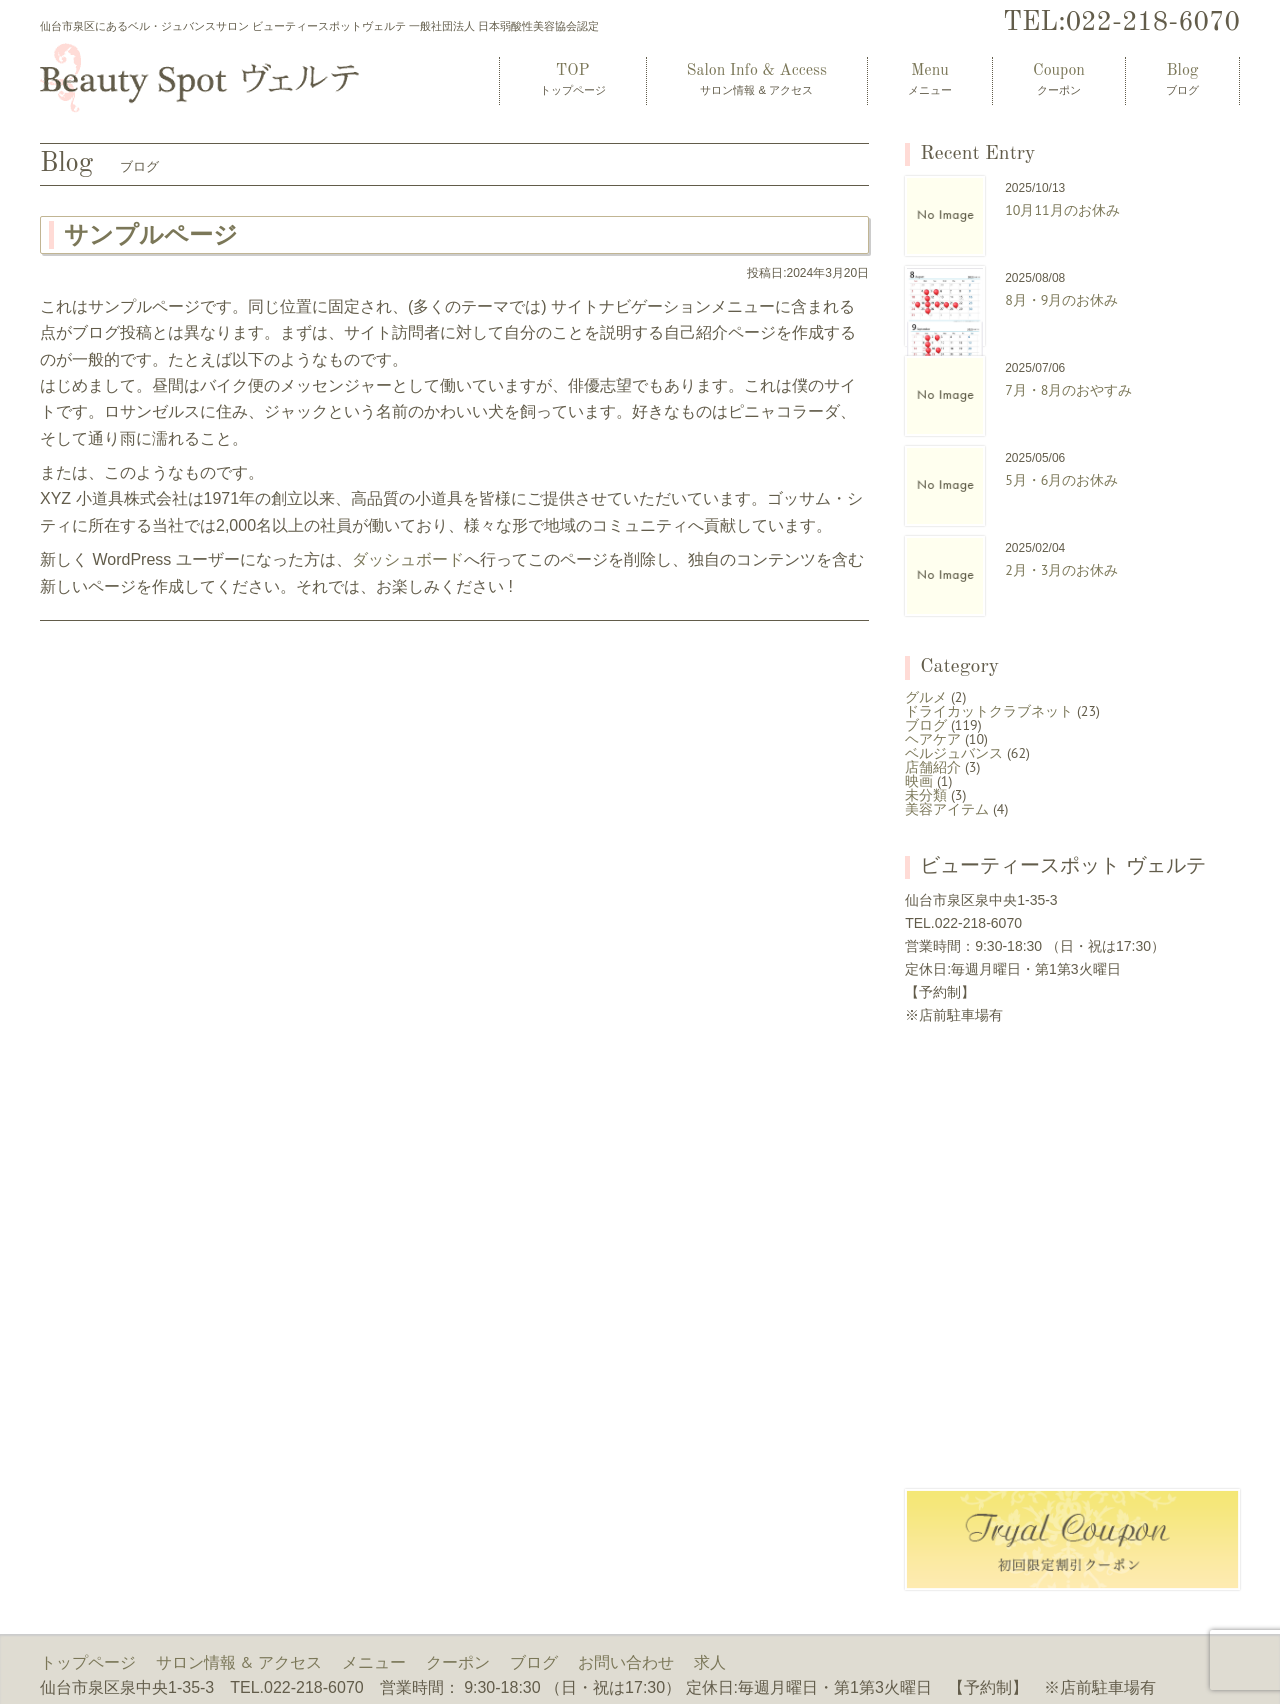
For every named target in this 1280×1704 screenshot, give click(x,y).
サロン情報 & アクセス (239, 1662)
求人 (710, 1662)
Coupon (1059, 79)
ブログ (926, 725)
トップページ (88, 1662)
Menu (930, 79)
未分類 (926, 795)
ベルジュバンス (954, 753)
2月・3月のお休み (1061, 570)
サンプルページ (151, 234)
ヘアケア (933, 739)
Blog (1182, 79)
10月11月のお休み (1062, 210)
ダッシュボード (408, 559)
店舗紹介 (933, 767)
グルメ (926, 697)
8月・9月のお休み (1061, 300)
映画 (919, 781)
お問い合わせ (626, 1662)
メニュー (374, 1662)
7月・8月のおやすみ (1068, 390)
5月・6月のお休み (1061, 480)
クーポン (458, 1662)
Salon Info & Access (757, 79)
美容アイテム (947, 809)
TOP (573, 79)
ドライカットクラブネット (989, 711)
